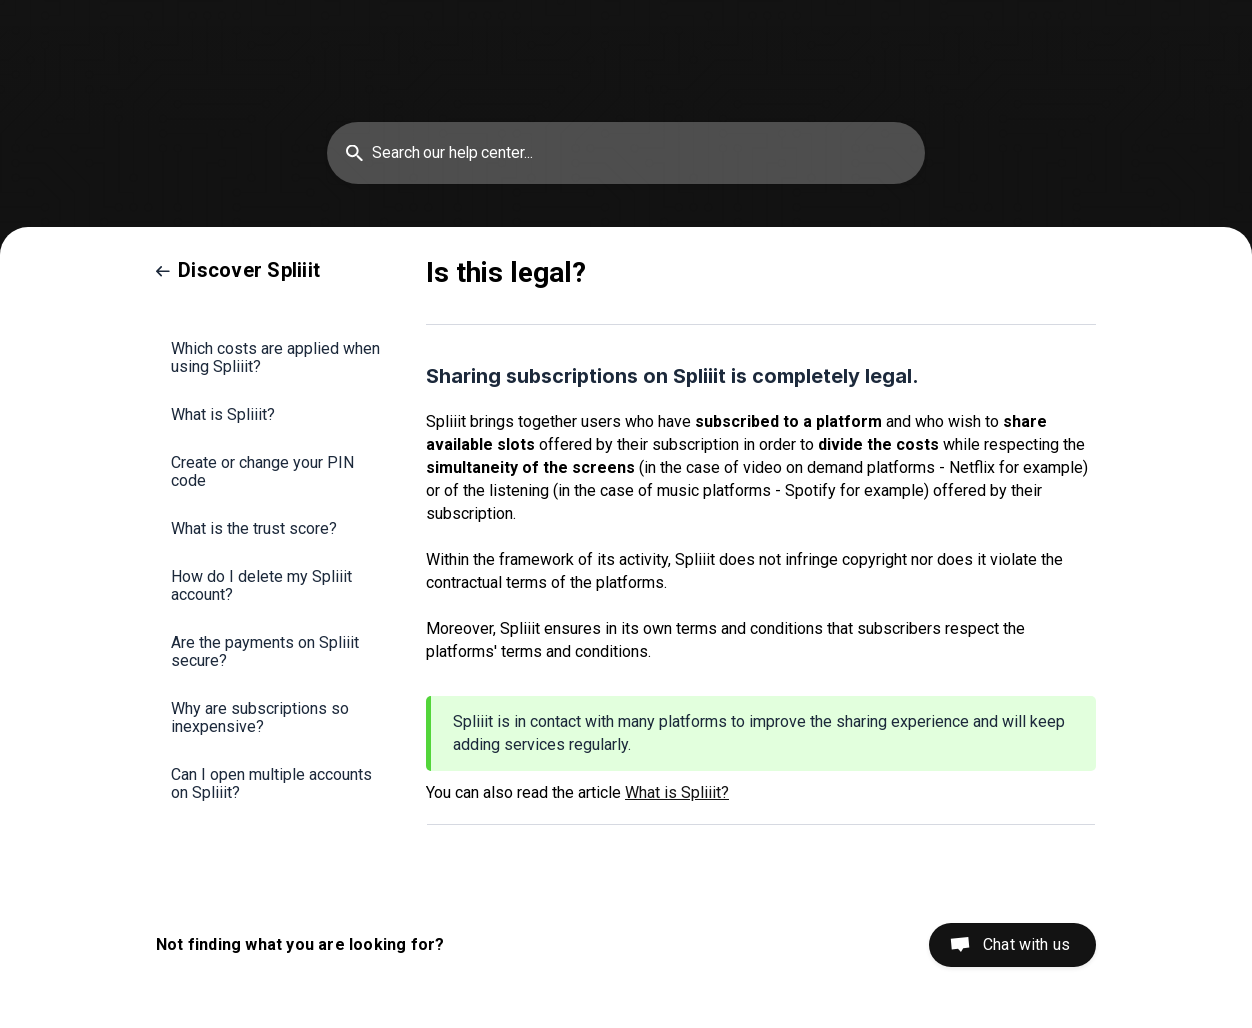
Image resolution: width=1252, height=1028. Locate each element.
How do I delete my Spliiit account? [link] (261, 585)
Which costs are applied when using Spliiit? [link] (275, 357)
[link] (238, 270)
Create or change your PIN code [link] (262, 471)
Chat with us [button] (1026, 944)
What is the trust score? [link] (254, 528)
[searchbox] (626, 153)
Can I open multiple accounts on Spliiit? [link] (271, 783)
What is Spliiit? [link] (223, 414)
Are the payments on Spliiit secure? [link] (265, 651)
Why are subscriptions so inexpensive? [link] (260, 717)
